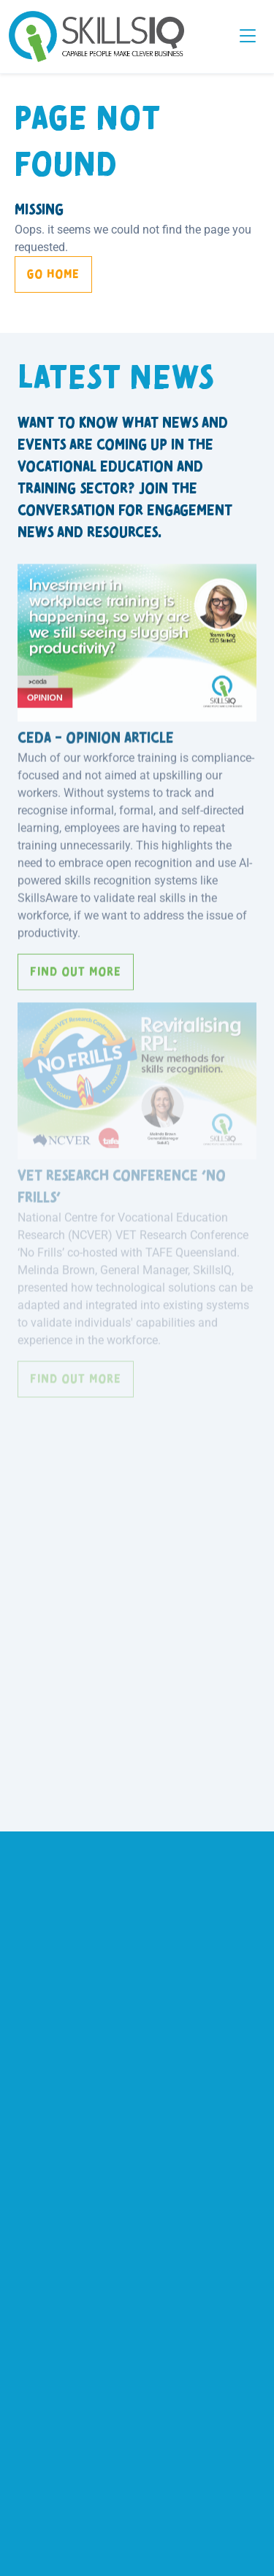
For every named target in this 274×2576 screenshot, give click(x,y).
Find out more (75, 968)
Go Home (53, 274)
